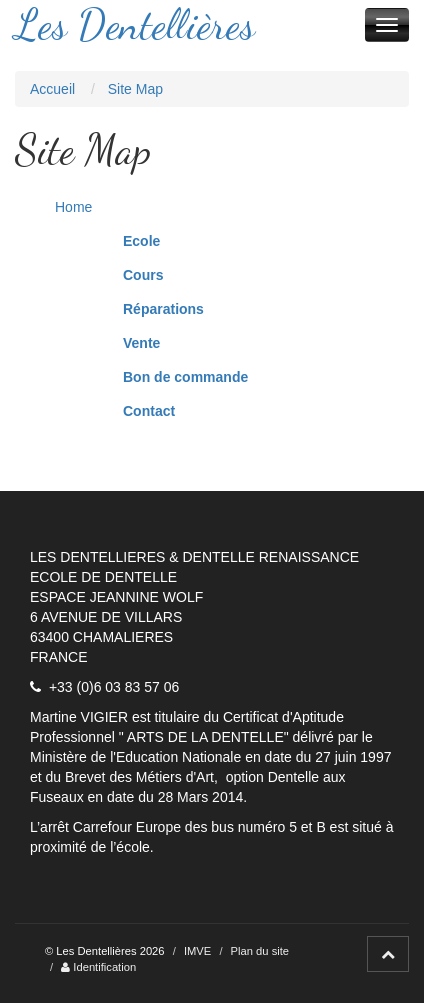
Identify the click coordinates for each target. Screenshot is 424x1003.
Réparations (163, 309)
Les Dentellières (135, 25)
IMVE (197, 951)
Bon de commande (185, 377)
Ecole (141, 241)
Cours (143, 275)
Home (73, 207)
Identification (98, 967)
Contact (149, 411)
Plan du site (260, 951)
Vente (141, 343)
